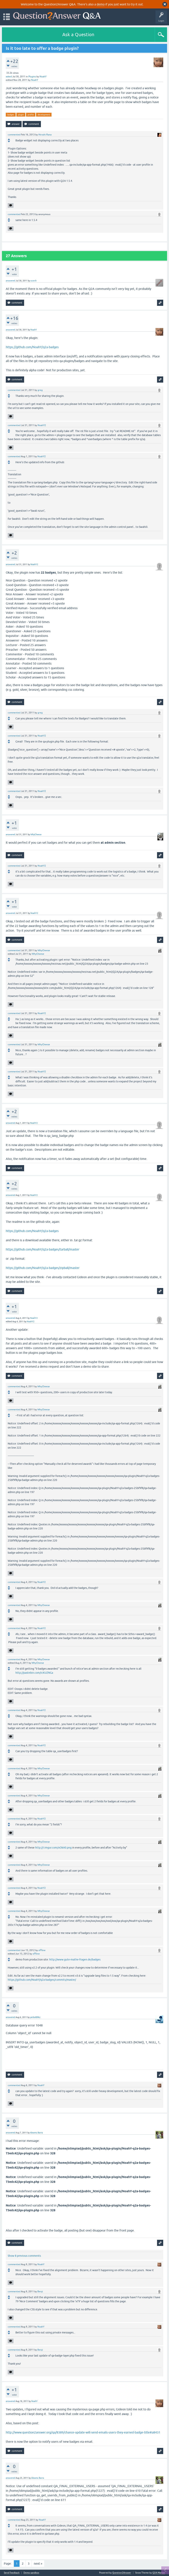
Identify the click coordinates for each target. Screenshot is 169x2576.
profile (31, 114)
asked (9, 76)
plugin (21, 114)
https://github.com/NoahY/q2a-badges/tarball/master (42, 1249)
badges (10, 114)
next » (38, 2563)
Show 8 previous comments (24, 2255)
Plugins (32, 76)
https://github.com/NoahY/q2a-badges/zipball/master (42, 1268)
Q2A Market (158, 2572)
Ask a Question (78, 34)
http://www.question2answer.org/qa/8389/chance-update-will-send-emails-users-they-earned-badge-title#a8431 (83, 2432)
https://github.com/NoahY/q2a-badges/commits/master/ (42, 1979)
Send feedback (11, 2573)
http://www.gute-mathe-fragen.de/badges (75, 1959)
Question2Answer (121, 2572)
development (44, 114)
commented (14, 134)
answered (10, 280)
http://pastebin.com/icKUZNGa (34, 1672)
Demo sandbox (31, 2573)
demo (101, 4)
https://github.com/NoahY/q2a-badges (32, 347)
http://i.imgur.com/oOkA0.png (53, 1847)
